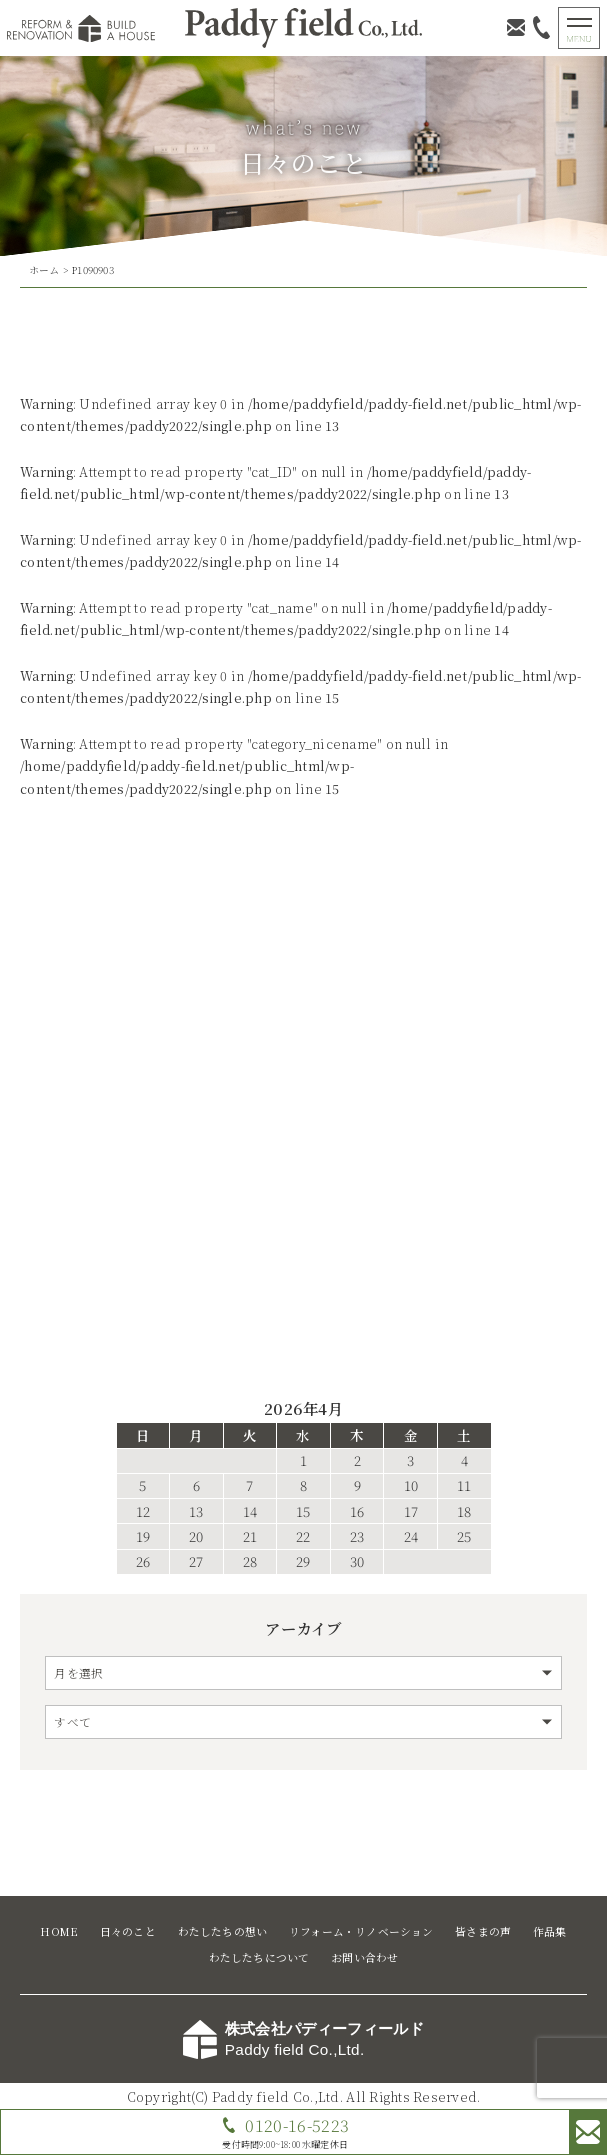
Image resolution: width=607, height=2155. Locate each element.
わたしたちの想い (223, 1931)
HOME (59, 1931)
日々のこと (128, 1931)
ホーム (44, 270)
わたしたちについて (259, 1957)
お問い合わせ (364, 1957)
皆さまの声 (483, 1931)
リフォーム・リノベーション (361, 1931)
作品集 (550, 1931)
